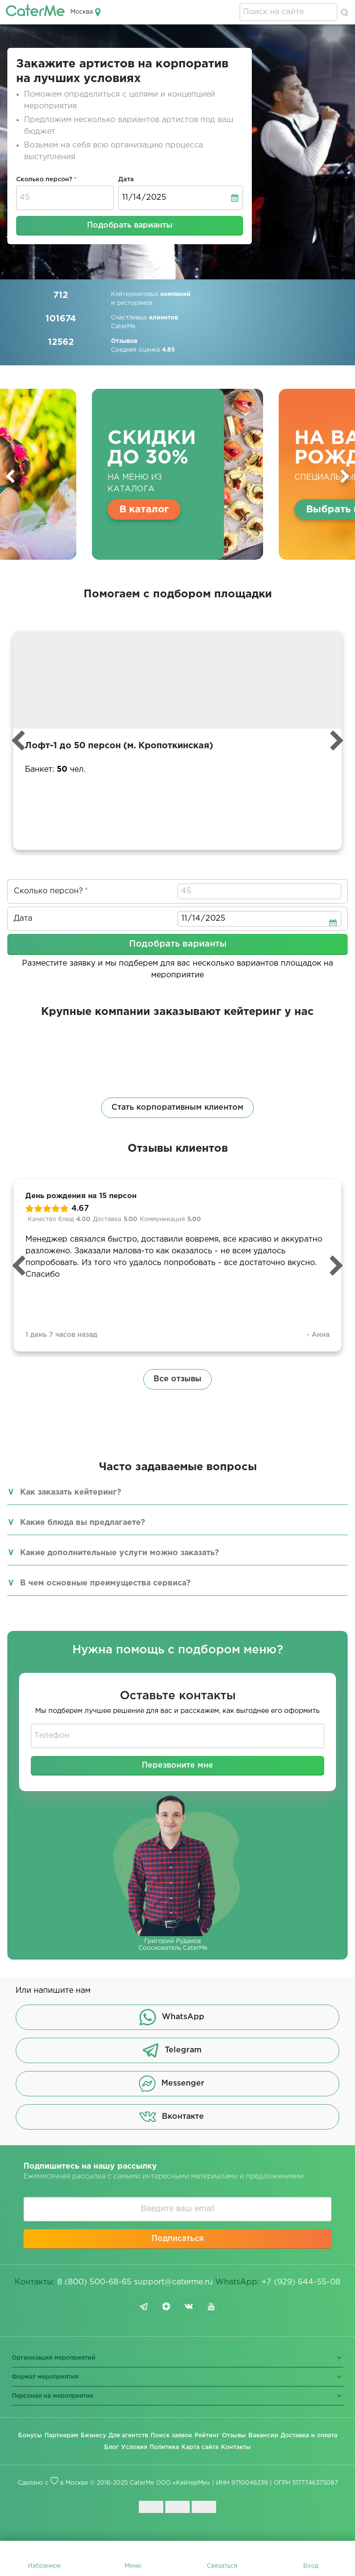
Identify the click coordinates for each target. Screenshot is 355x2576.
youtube (211, 2306)
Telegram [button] (171, 2050)
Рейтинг (207, 2435)
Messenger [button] (171, 2083)
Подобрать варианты (130, 225)
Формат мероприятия (45, 2377)
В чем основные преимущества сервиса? (105, 1583)
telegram (143, 2306)
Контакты (236, 2447)
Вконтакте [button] (171, 2117)
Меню (133, 2566)
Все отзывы (177, 1379)
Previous (10, 476)
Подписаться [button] (178, 2238)
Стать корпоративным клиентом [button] (177, 1107)
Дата (126, 179)
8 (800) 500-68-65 (94, 2282)
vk (188, 2306)
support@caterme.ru (173, 2282)
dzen (166, 2306)
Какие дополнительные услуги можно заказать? (119, 1553)
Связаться (222, 2566)
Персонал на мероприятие (52, 2396)
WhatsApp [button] (171, 2017)
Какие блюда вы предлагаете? (82, 1522)
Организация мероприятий (53, 2358)
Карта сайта (200, 2447)
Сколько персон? (44, 179)
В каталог (144, 509)
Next (344, 476)
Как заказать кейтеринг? (70, 1492)
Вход (310, 2566)
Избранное (44, 2566)
